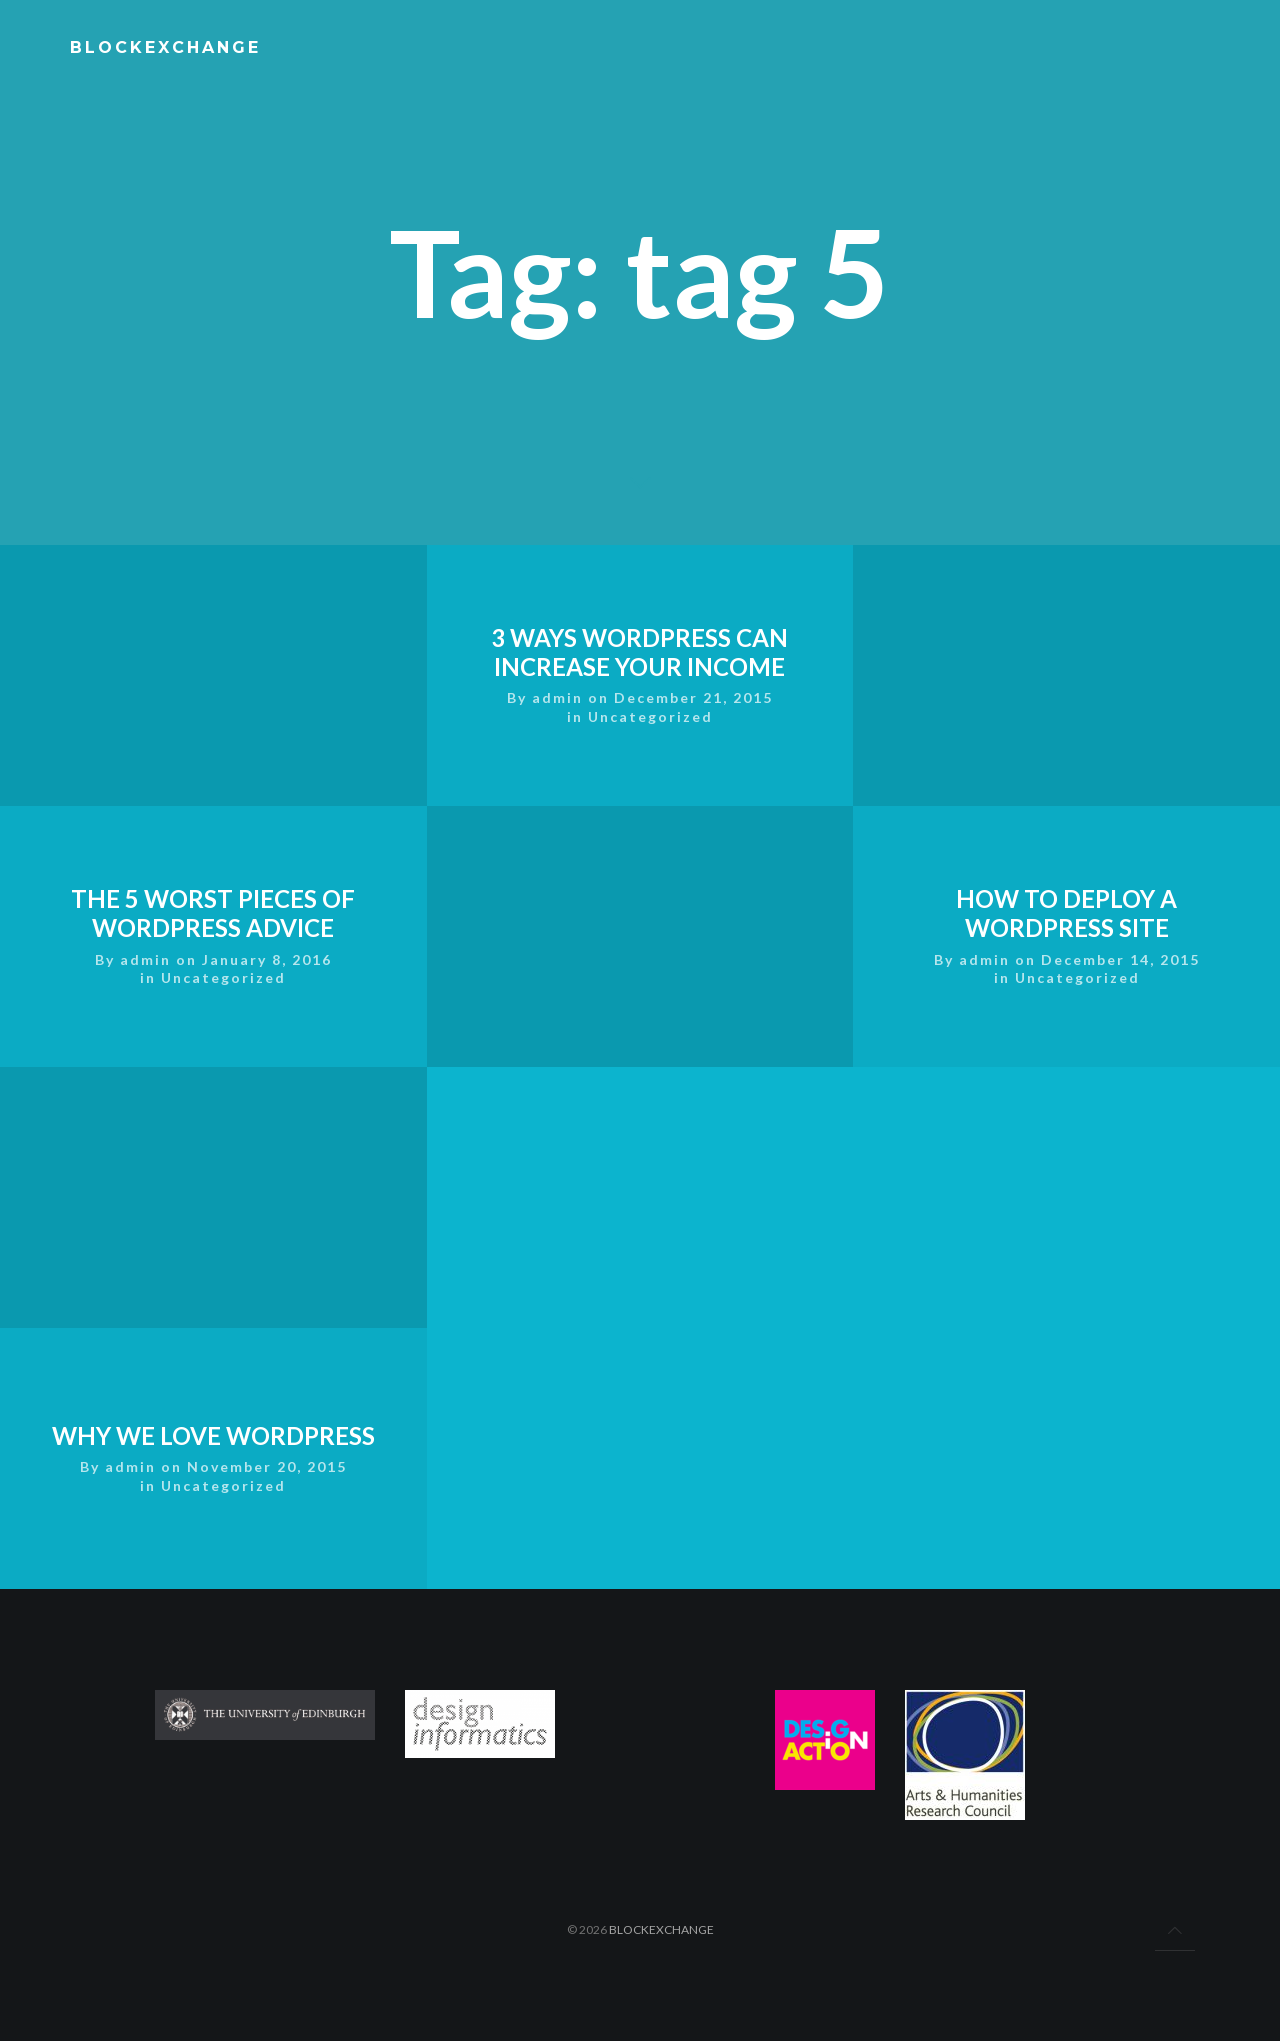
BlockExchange (661, 1929)
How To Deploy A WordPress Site (1066, 806)
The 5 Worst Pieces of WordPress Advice (213, 806)
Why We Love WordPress (213, 1328)
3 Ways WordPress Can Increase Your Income (640, 806)
